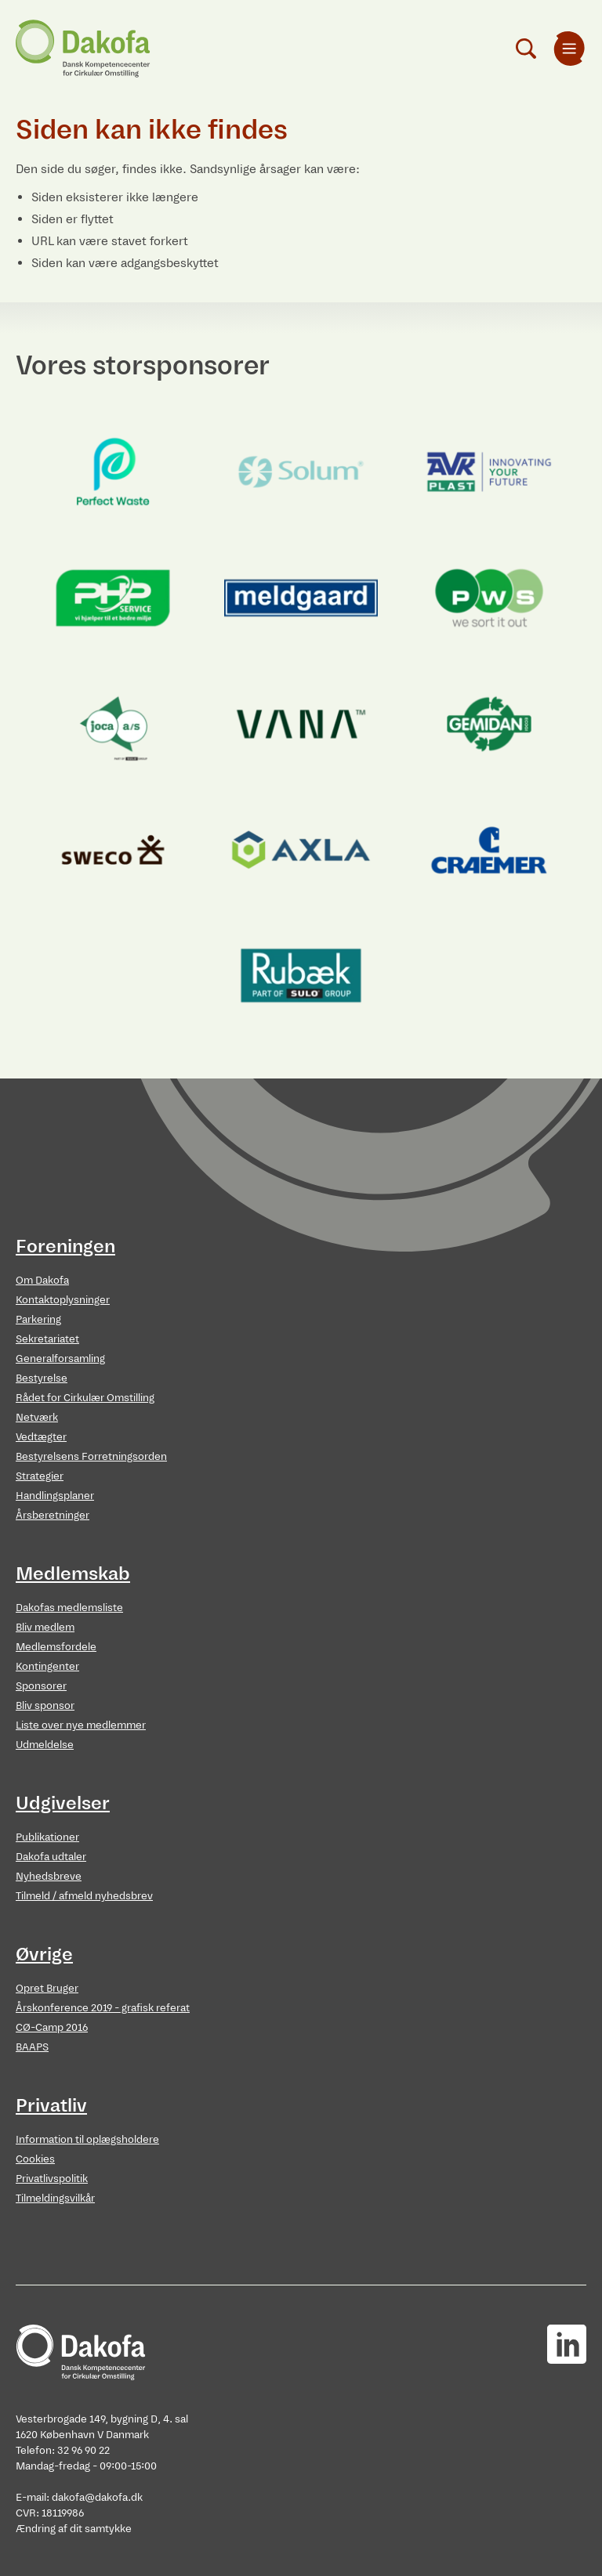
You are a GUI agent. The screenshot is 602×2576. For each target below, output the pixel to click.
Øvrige (44, 1954)
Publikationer (47, 1837)
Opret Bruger (47, 1988)
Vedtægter (41, 1436)
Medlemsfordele (56, 1646)
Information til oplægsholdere (87, 2139)
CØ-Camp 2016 (52, 2027)
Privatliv (51, 2105)
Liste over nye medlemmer (81, 1725)
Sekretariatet (47, 1339)
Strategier (39, 1476)
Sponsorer (41, 1686)
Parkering (38, 1319)
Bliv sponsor (45, 1705)
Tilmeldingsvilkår (55, 2198)
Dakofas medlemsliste (69, 1607)
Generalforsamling (60, 1358)
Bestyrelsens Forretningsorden (91, 1456)
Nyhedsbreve (49, 1876)
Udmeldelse (45, 1744)
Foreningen (65, 1246)
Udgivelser (63, 1803)
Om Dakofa (42, 1280)
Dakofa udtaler (51, 1856)
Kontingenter (47, 1666)
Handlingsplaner (55, 1495)
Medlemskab (73, 1573)
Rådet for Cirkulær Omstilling (85, 1397)
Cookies (35, 2159)
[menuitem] (569, 48)
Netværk (37, 1417)
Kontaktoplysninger (63, 1299)
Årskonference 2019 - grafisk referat (103, 2007)
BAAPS (32, 2047)
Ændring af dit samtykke (74, 2528)
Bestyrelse (41, 1378)
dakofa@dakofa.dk (97, 2497)
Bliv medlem (45, 1627)
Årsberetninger (52, 1515)
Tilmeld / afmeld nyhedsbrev (84, 1895)
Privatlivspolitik (52, 2178)
